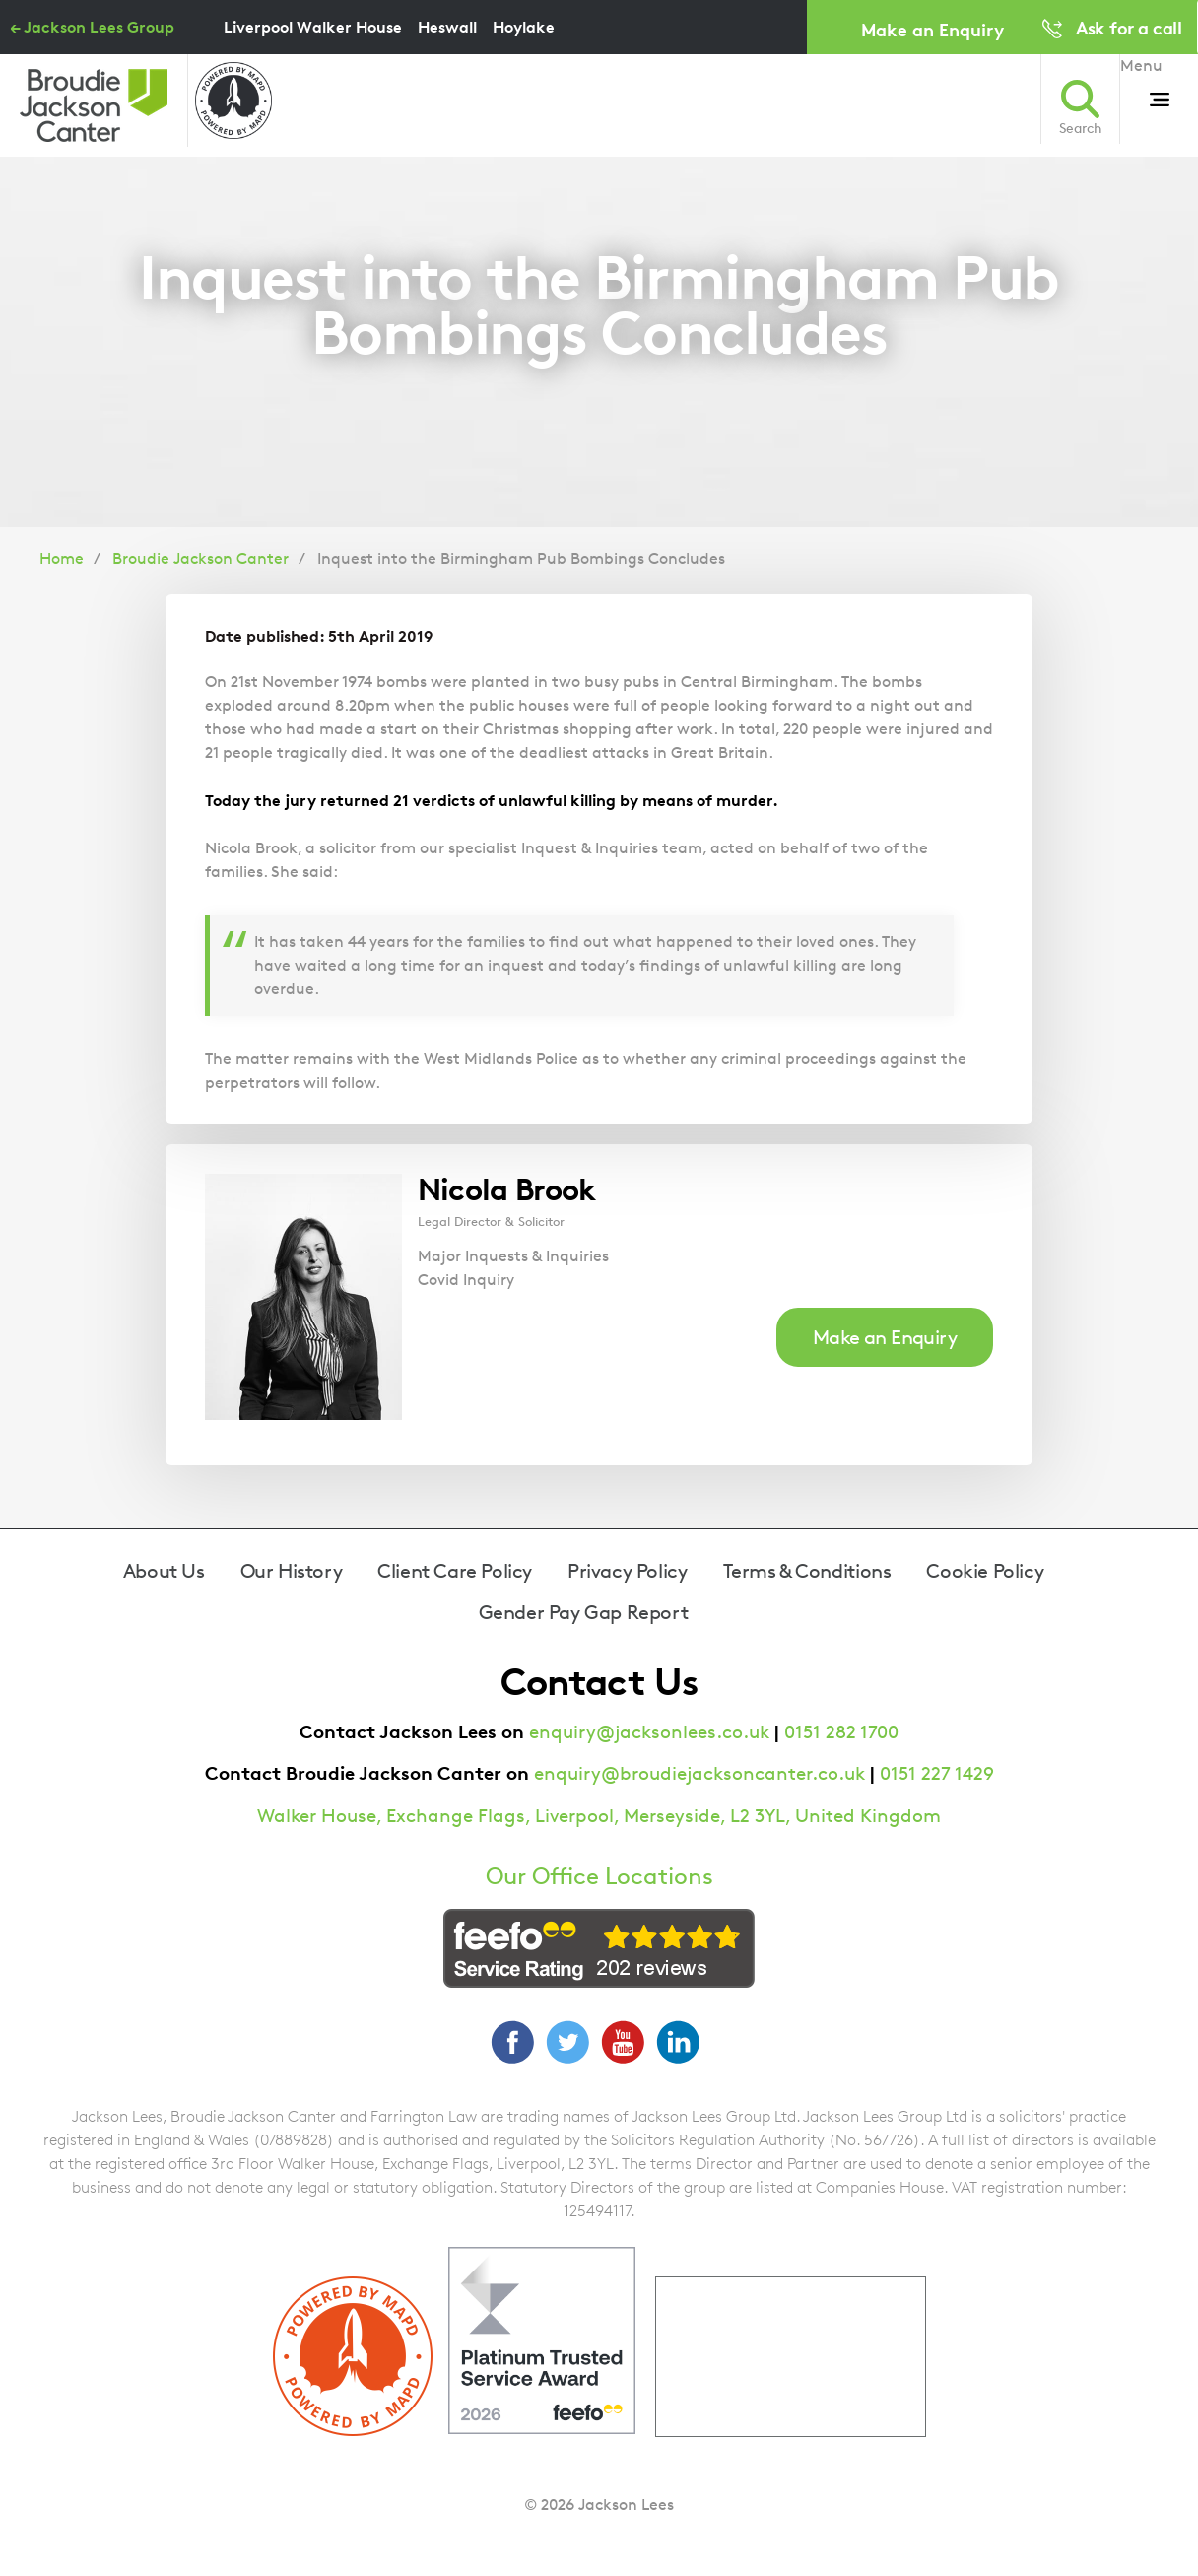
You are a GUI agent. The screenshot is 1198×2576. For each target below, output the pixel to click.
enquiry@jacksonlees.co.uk (649, 1732)
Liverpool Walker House (313, 26)
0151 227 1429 (937, 1773)
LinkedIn (677, 2042)
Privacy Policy (627, 1571)
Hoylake (524, 26)
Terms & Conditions (807, 1571)
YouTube (622, 2042)
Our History (291, 1571)
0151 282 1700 (841, 1732)
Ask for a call (1128, 27)
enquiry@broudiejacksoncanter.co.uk (699, 1773)
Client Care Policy (454, 1571)
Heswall (447, 26)
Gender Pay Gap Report (584, 1612)
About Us (164, 1571)
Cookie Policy (984, 1571)
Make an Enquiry (932, 29)
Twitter (567, 2042)
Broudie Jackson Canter (200, 558)
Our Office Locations (599, 1876)
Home (61, 558)
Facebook (512, 2042)
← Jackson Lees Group (92, 26)
